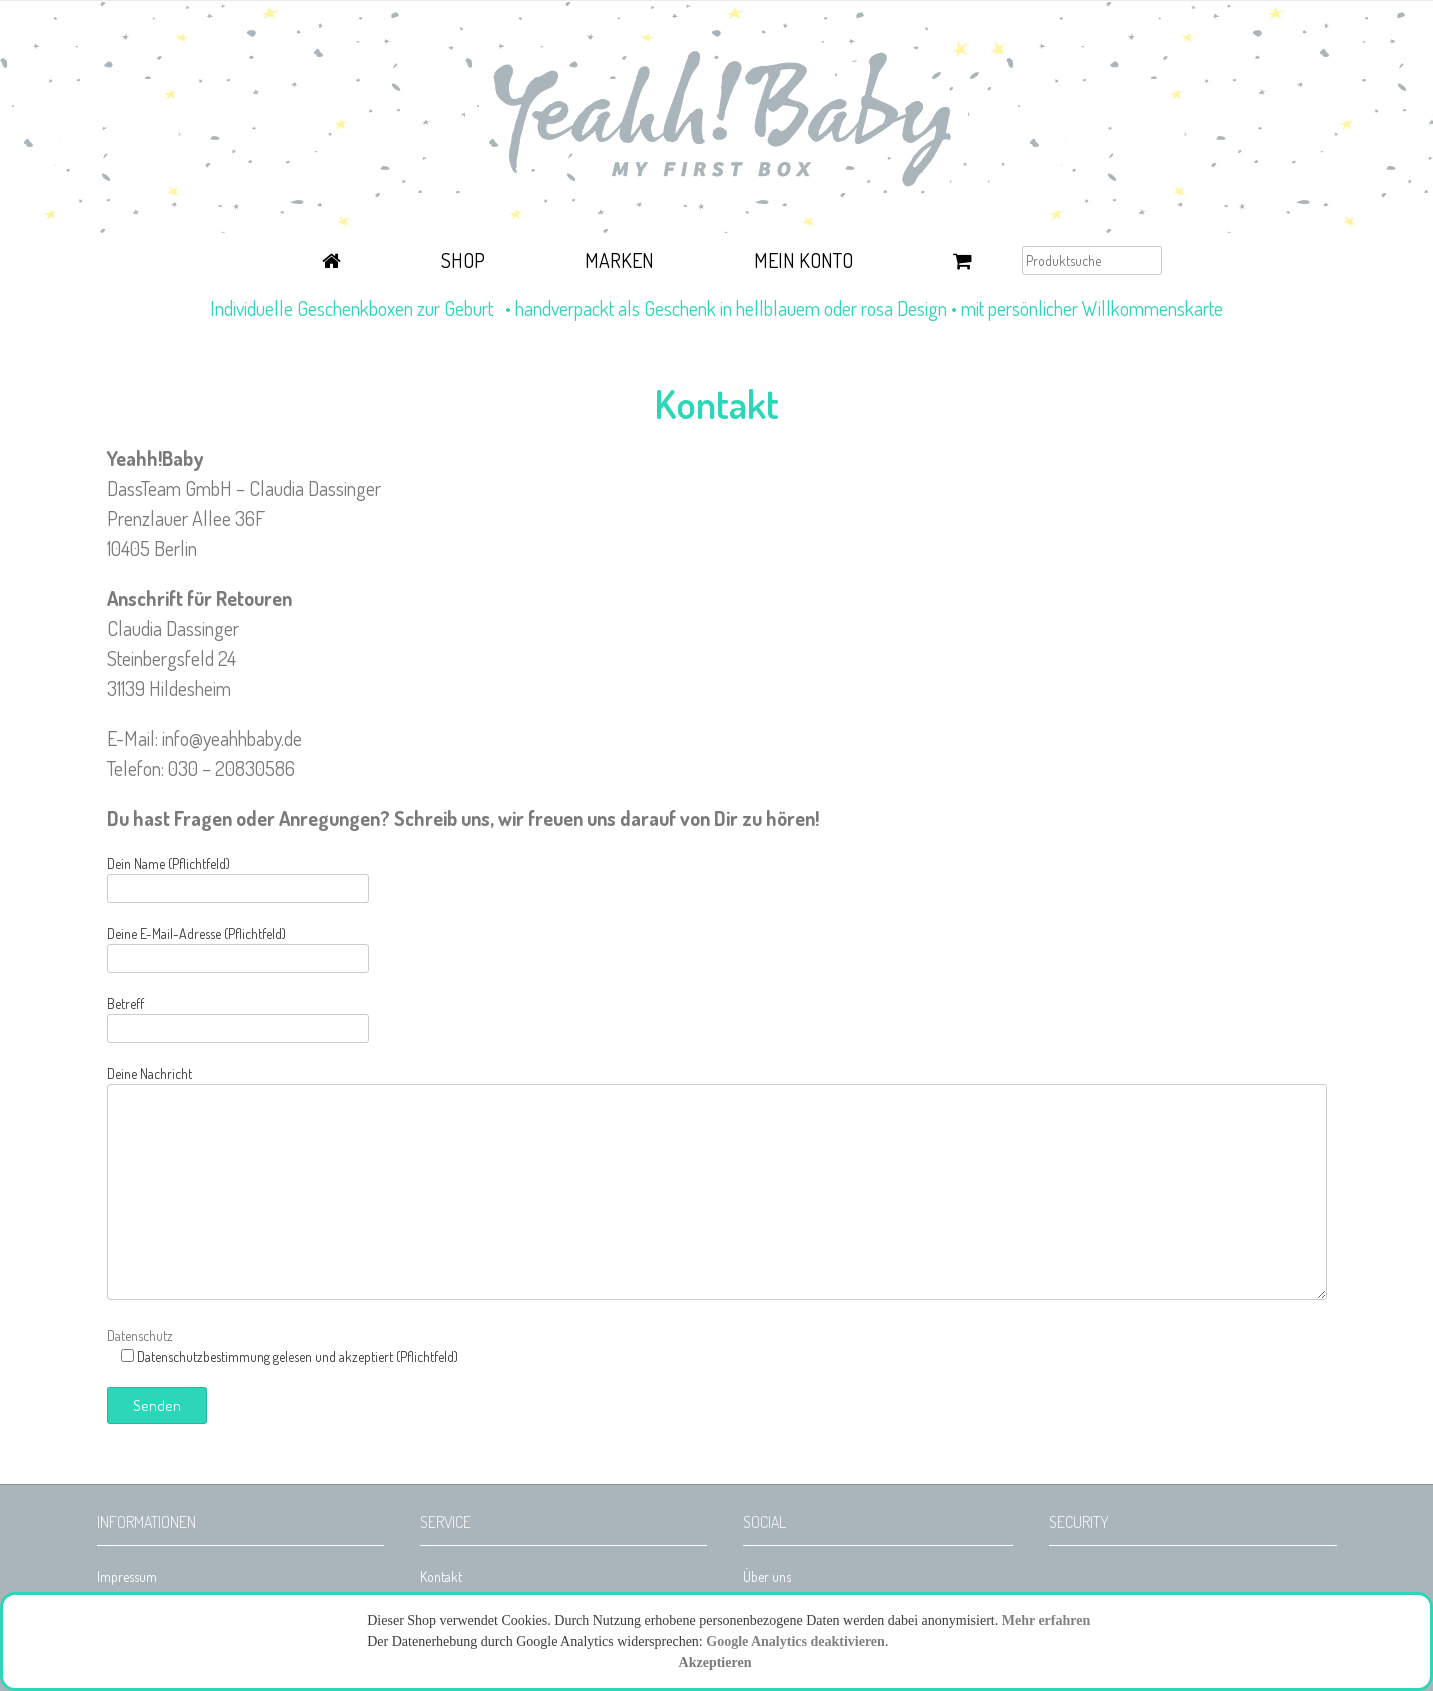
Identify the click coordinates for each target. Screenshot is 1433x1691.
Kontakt (441, 1576)
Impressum (127, 1576)
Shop (463, 260)
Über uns (767, 1576)
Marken (619, 260)
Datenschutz (140, 1335)
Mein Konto (803, 260)
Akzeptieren (715, 1662)
